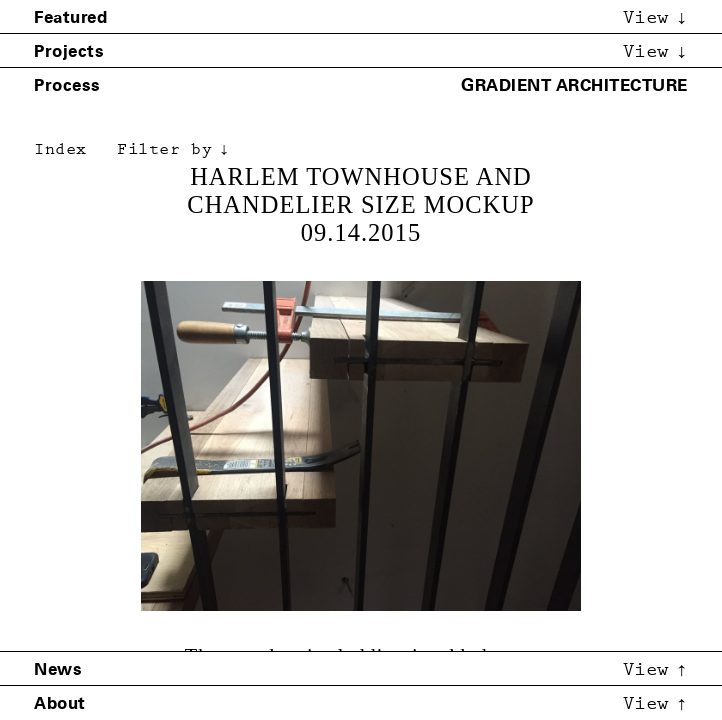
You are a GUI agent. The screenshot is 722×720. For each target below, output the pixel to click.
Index (60, 149)
